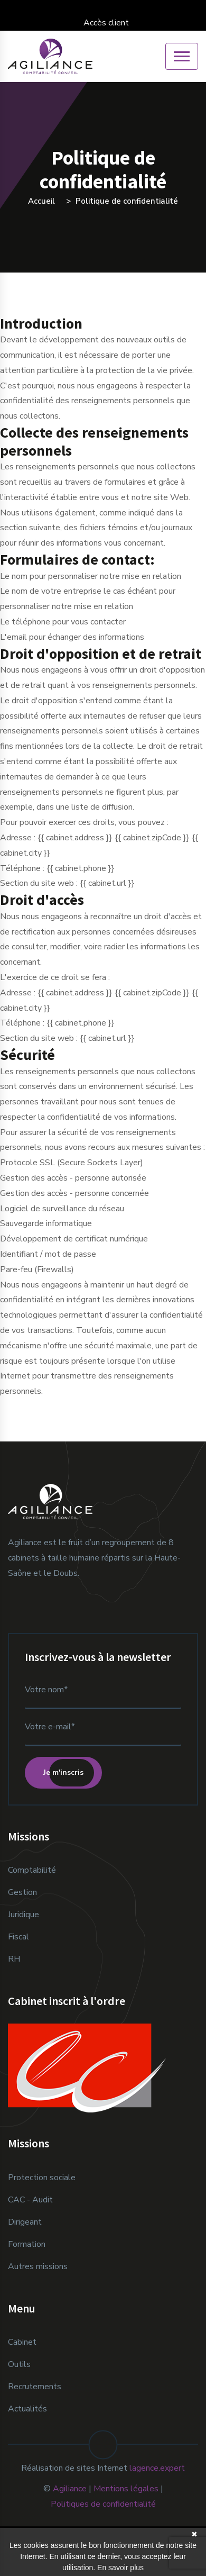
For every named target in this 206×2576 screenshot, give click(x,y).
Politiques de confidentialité (103, 2504)
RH (14, 1959)
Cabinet (22, 2342)
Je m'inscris (63, 1772)
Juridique (23, 1914)
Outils (19, 2364)
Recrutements (34, 2386)
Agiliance (70, 2489)
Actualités (27, 2409)
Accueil (41, 201)
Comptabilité (32, 1870)
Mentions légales (125, 2489)
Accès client (103, 23)
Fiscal (18, 1937)
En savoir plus (120, 2567)
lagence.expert (157, 2468)
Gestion (22, 1892)
